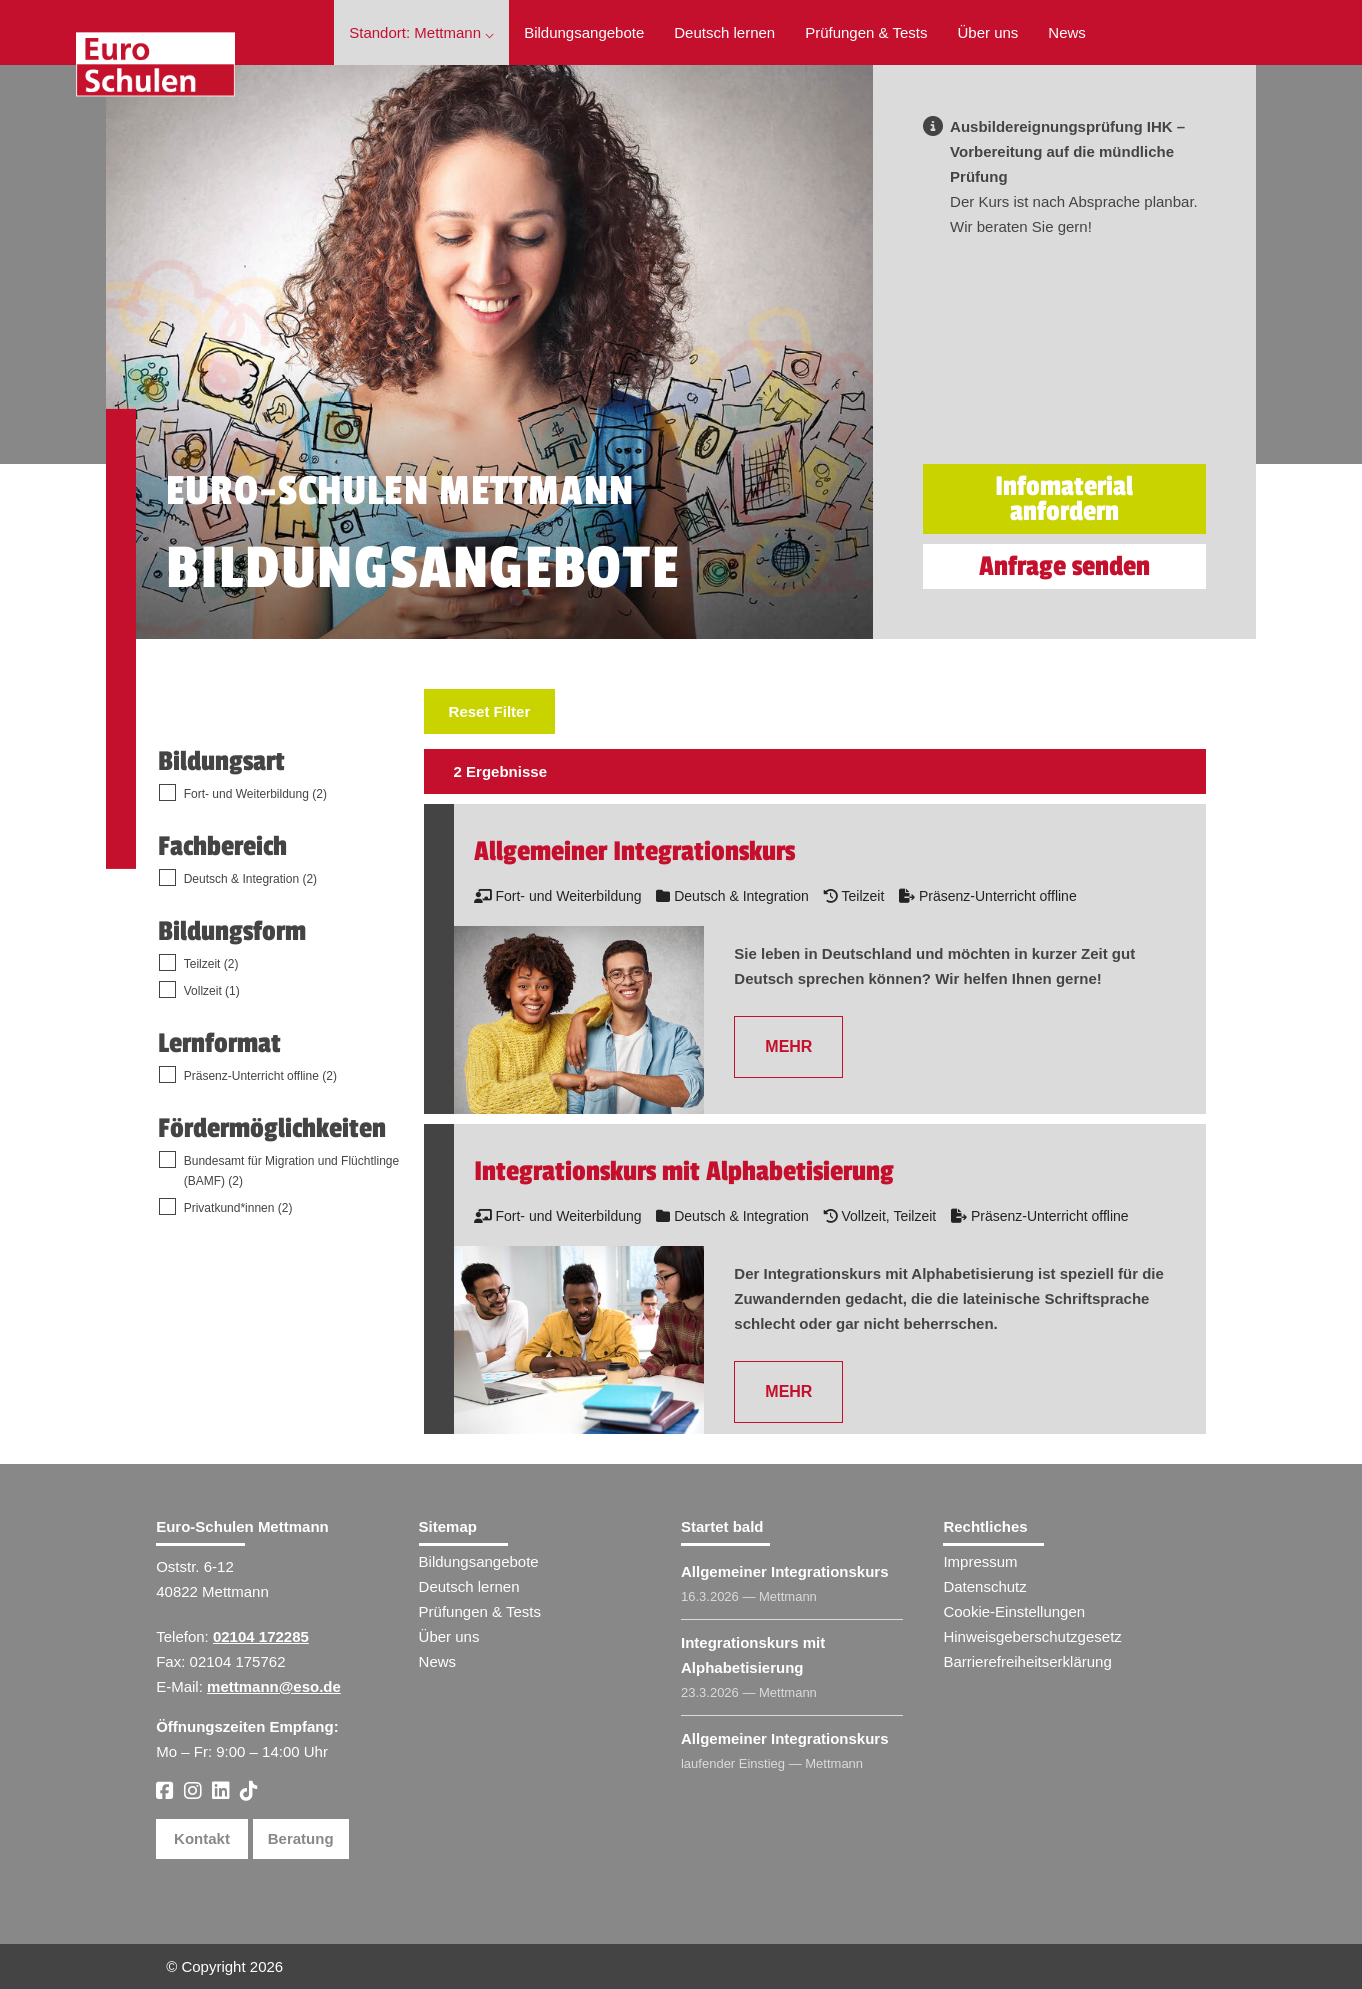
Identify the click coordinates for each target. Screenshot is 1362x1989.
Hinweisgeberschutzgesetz (1032, 1636)
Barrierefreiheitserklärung (1027, 1661)
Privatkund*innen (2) (238, 1208)
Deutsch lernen (724, 32)
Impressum (980, 1561)
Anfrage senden (1064, 566)
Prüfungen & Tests (866, 32)
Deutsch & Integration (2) (250, 879)
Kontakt (202, 1838)
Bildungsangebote (584, 32)
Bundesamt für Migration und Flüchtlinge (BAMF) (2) (291, 1171)
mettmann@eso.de (274, 1686)
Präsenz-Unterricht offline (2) (260, 1076)
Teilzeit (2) (211, 964)
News (1067, 32)
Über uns (987, 32)
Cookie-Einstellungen (1014, 1611)
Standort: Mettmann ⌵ (421, 32)
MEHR (788, 1046)
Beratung (301, 1838)
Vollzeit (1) (212, 991)
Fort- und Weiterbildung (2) (255, 794)
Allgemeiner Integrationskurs (785, 1571)
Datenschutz (984, 1586)
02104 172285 (261, 1636)
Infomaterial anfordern (1064, 499)
